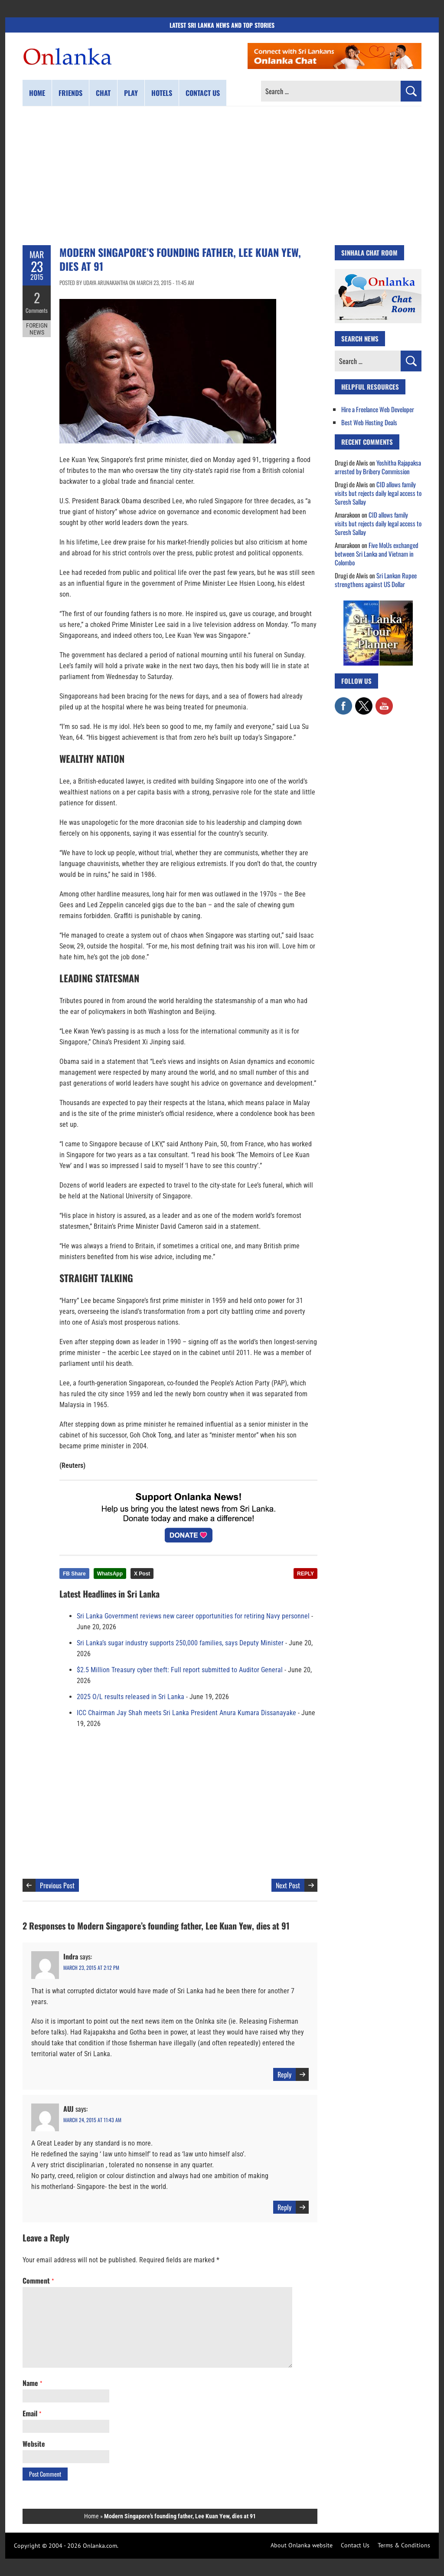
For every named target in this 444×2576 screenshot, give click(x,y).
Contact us (203, 93)
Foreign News (37, 329)
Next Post (288, 1885)
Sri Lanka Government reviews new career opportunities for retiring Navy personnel (193, 1616)
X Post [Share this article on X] (142, 1574)
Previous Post (57, 1885)
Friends (70, 93)
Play (131, 93)
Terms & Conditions (404, 2545)
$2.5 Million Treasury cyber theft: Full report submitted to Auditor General (180, 1670)
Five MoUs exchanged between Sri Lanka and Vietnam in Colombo (376, 553)
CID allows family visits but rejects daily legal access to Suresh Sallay (378, 492)
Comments (37, 310)
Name (32, 2383)
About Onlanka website (302, 2545)
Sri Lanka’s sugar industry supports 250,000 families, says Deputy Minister (180, 1643)
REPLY (305, 1574)
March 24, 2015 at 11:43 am (92, 2119)
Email (32, 2413)
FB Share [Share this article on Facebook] (74, 1574)
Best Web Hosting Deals (369, 422)
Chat (103, 93)
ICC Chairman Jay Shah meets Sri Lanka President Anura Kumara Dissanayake (186, 1713)
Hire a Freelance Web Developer (377, 409)
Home (37, 93)
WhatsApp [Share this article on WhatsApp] (110, 1574)
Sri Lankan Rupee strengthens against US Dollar (376, 580)
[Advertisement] (222, 175)
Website (34, 2443)
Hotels (161, 93)
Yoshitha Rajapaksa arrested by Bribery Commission (378, 467)
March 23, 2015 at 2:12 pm (91, 1967)
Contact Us (355, 2545)
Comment (38, 2280)
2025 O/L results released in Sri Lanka (130, 1697)
